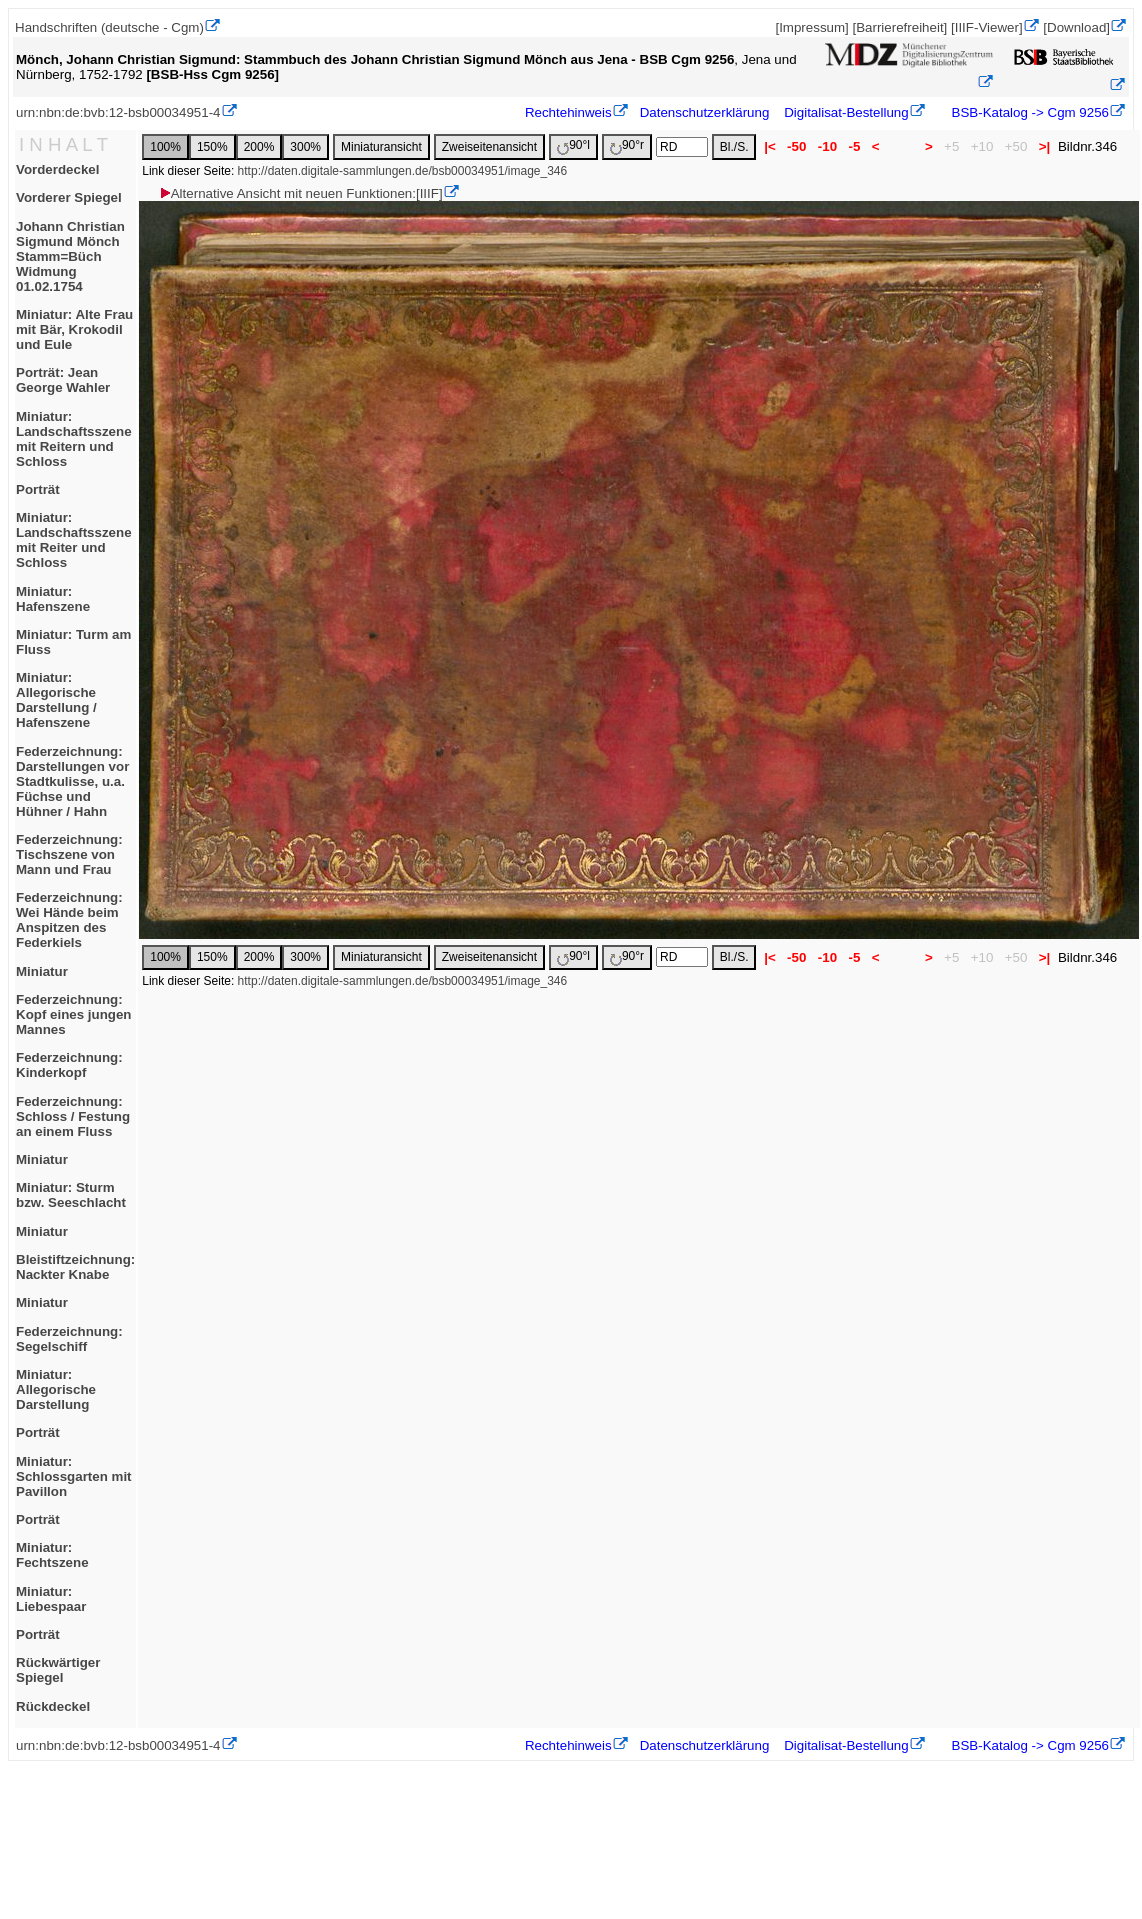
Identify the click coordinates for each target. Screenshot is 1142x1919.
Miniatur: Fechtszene (52, 1555)
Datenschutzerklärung (705, 112)
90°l (573, 146)
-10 (827, 146)
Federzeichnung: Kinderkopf (69, 1065)
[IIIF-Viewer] (987, 27)
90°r (627, 146)
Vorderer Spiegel (69, 197)
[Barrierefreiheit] (899, 27)
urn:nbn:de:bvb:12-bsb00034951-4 (118, 112)
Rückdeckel (53, 1706)
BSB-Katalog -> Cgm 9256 (1028, 112)
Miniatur (42, 971)
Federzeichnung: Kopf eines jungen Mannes (74, 1014)
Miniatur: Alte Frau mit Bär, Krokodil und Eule (74, 329)
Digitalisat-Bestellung (846, 112)
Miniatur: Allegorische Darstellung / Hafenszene (56, 700)
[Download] (1076, 27)
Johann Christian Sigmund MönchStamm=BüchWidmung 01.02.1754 (70, 256)
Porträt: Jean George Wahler (63, 380)
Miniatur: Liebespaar (51, 1599)
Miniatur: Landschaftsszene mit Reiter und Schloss (74, 540)
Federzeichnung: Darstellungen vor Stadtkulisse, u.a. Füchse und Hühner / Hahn (72, 781)
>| (1044, 146)
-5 (854, 146)
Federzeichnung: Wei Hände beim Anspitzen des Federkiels (69, 920)
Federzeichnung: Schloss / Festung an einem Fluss (73, 1116)
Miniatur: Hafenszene (53, 599)
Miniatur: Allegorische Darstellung (56, 1389)
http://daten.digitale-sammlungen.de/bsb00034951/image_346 (403, 171)
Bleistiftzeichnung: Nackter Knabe (75, 1267)
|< (769, 146)
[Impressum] (811, 27)
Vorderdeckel (57, 169)
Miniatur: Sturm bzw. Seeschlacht (71, 1195)
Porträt (38, 489)
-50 (796, 146)
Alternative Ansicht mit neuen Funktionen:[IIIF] (300, 193)
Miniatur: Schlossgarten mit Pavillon (74, 1476)
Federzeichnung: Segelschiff (69, 1339)
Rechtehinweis (568, 112)
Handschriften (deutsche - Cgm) (109, 27)
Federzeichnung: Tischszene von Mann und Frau (69, 854)
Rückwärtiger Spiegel (58, 1670)
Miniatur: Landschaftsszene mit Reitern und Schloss (74, 439)
